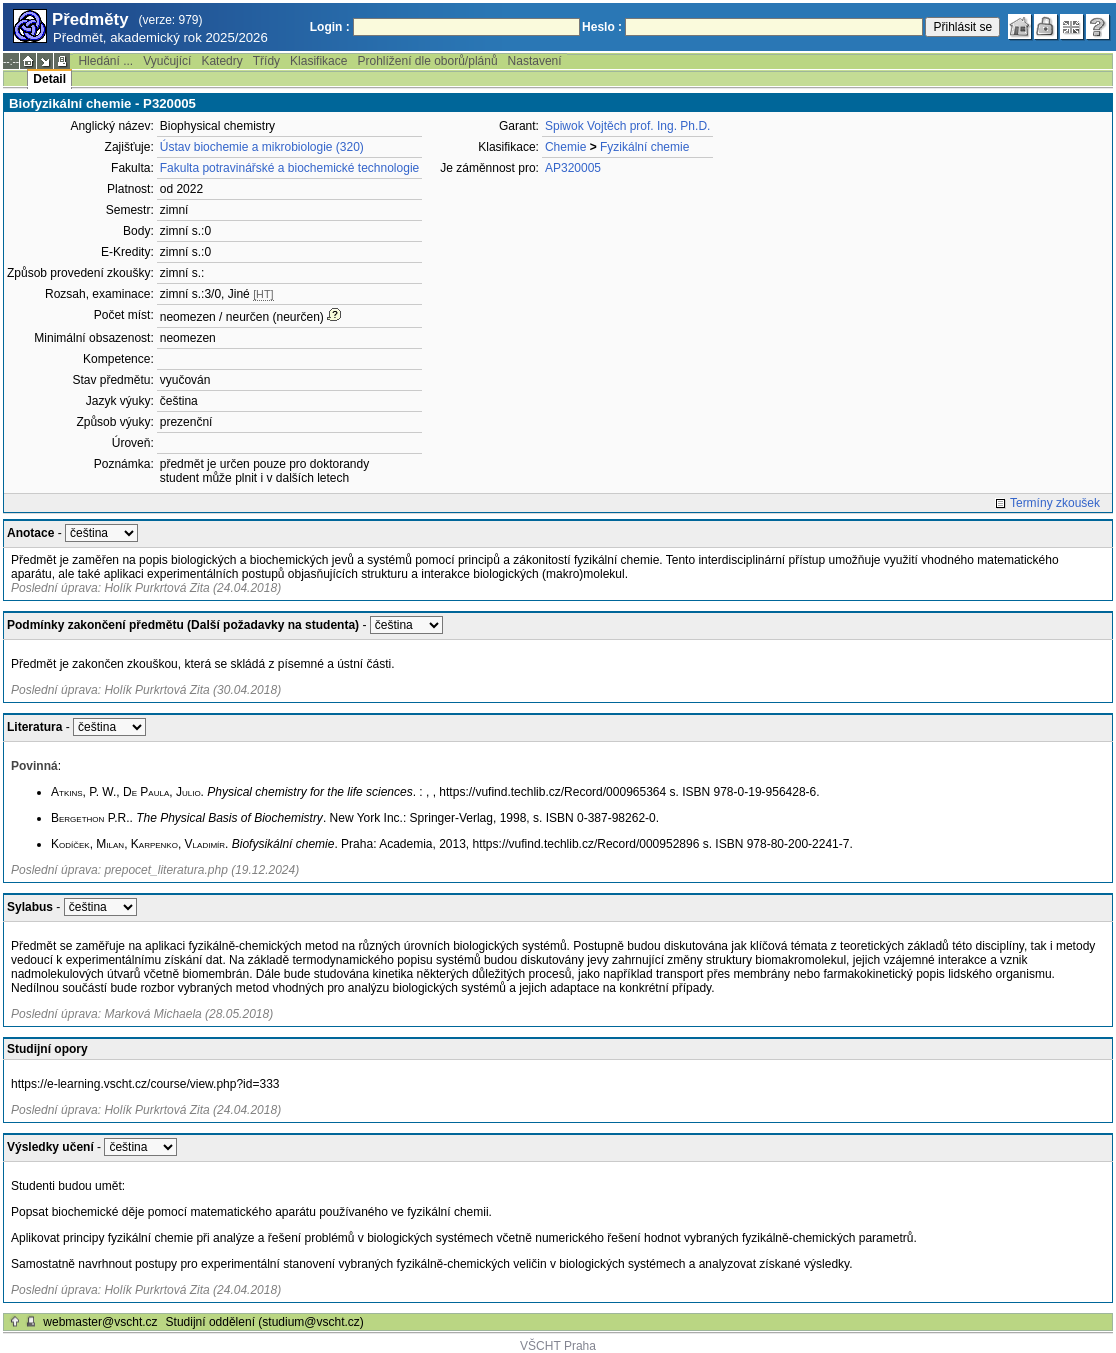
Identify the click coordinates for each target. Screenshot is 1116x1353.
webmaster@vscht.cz (100, 1322)
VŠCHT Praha (558, 1346)
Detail (49, 79)
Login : (330, 27)
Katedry (221, 61)
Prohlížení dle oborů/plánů (427, 61)
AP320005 (573, 168)
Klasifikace (318, 61)
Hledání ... (105, 61)
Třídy (266, 61)
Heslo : (602, 27)
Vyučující (167, 61)
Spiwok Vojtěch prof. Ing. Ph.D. (627, 126)
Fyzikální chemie (644, 147)
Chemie (565, 147)
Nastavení (535, 61)
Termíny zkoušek (1055, 503)
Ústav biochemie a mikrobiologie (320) (262, 147)
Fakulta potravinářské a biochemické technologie (289, 168)
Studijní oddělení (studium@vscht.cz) (265, 1322)
